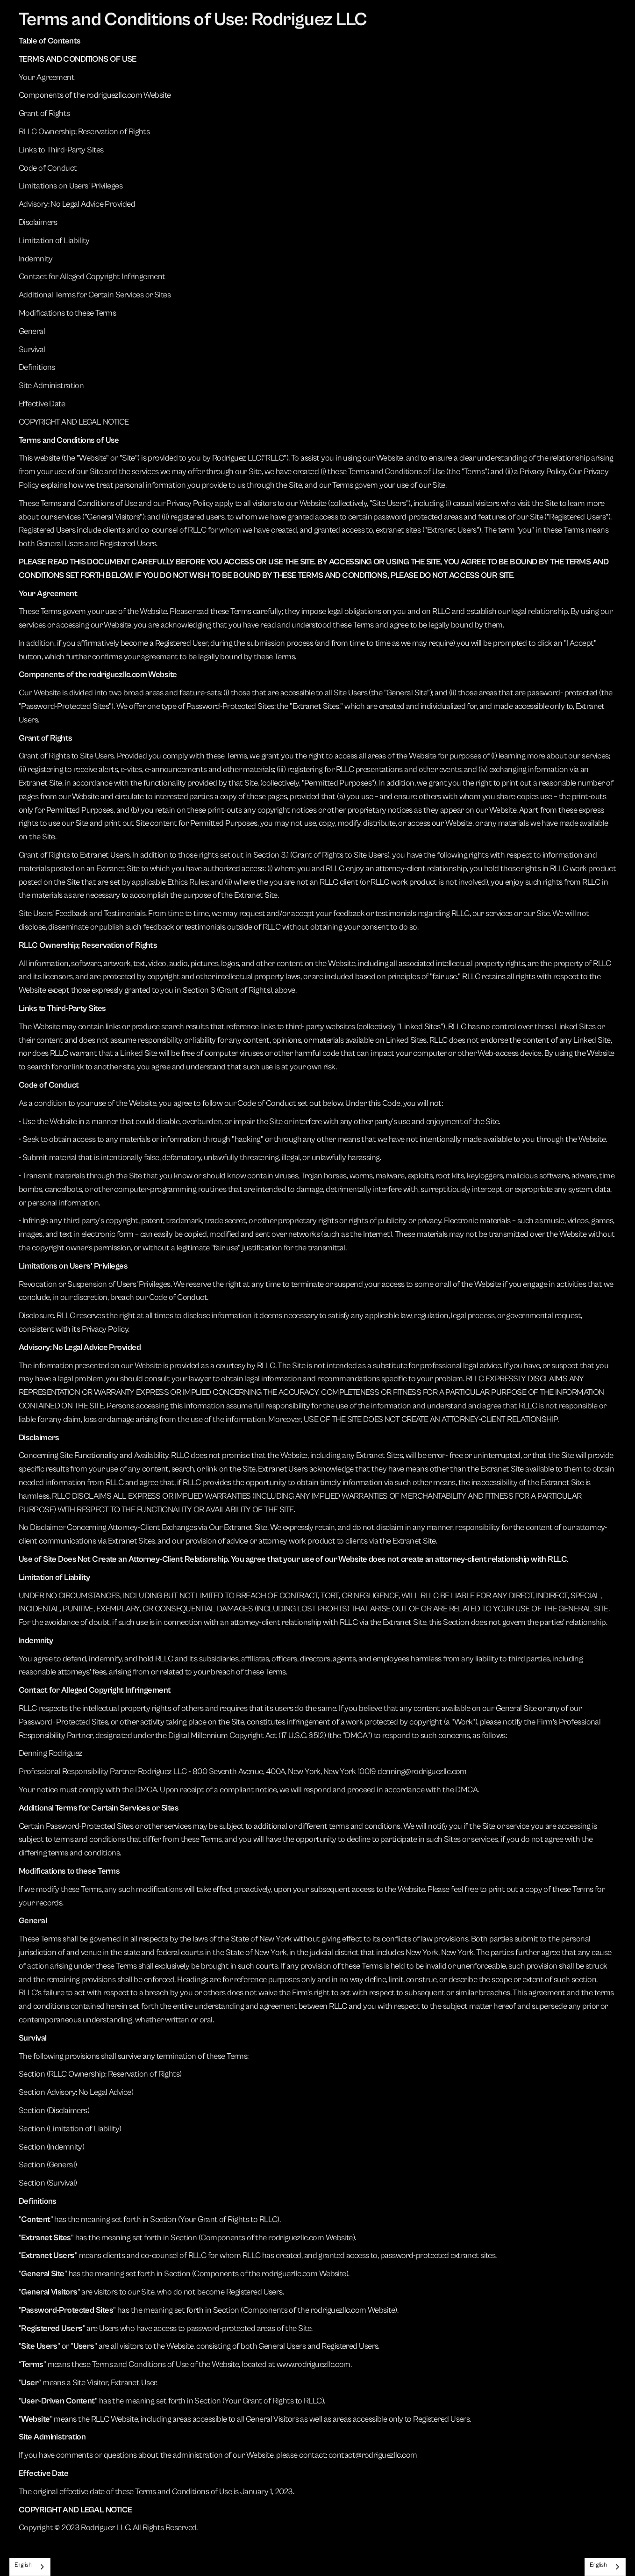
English (22, 2565)
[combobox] (29, 2567)
